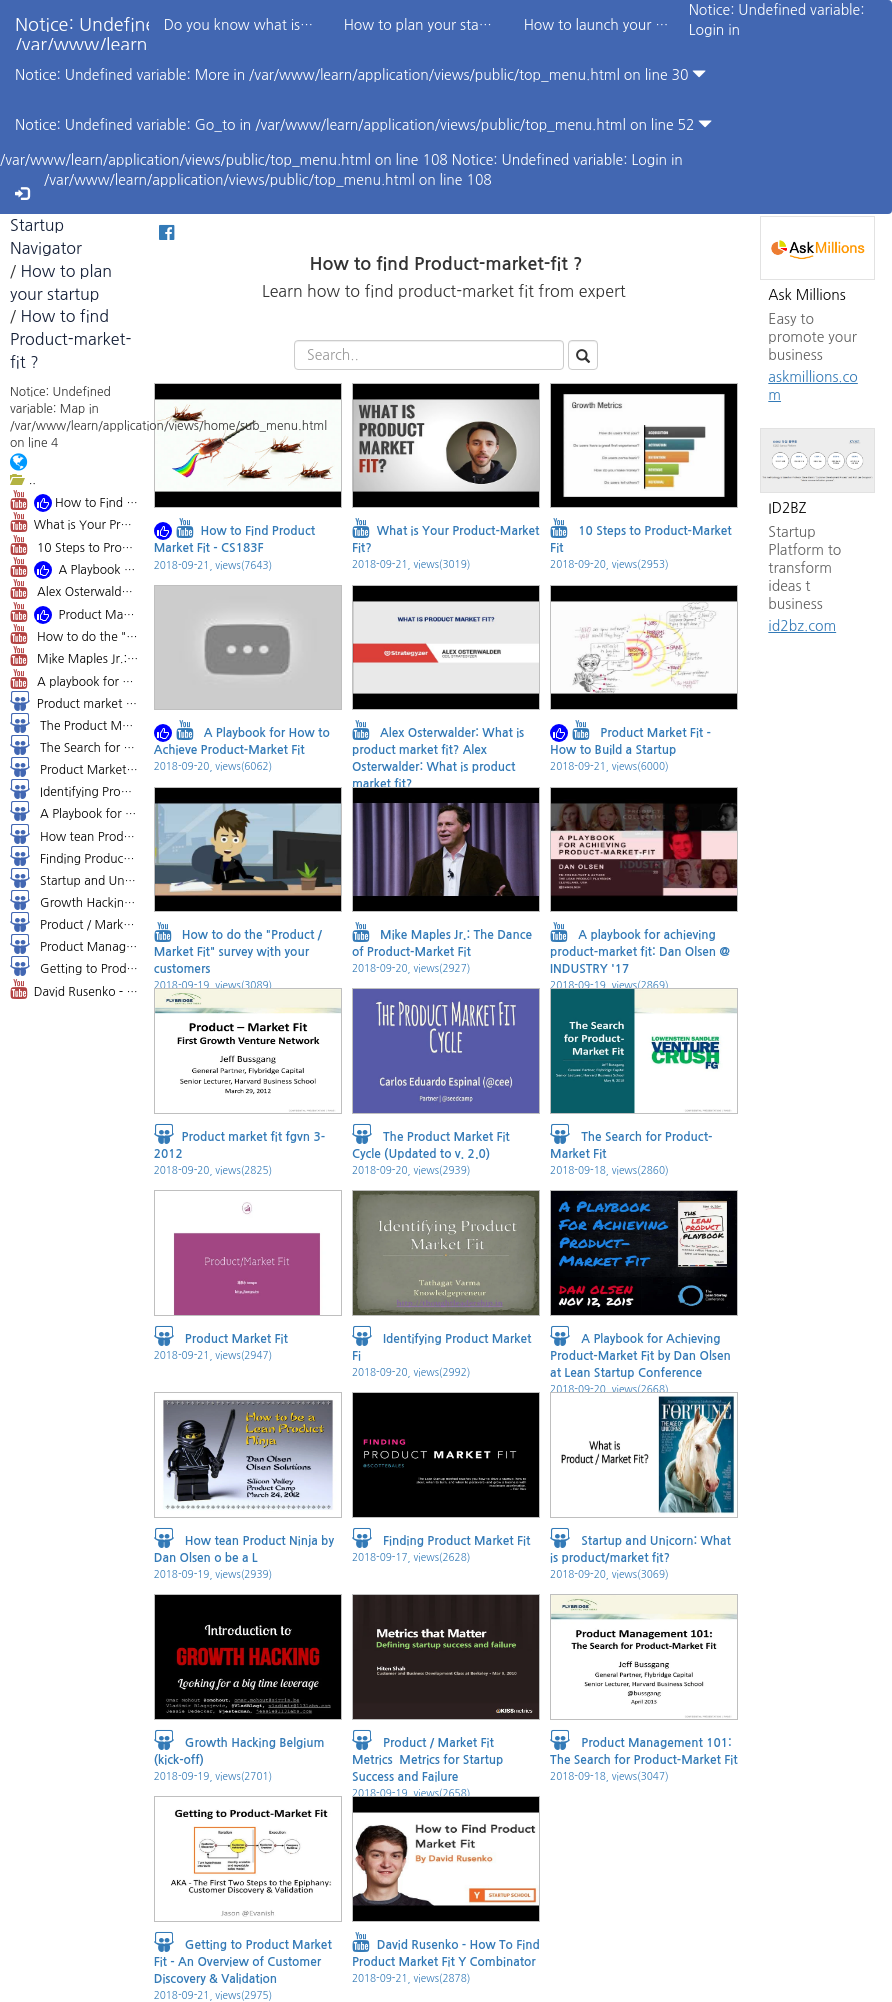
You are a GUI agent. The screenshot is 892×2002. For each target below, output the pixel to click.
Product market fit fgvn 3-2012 (74, 701)
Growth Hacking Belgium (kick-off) (74, 900)
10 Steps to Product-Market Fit (74, 545)
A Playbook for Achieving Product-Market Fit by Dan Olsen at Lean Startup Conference (74, 811)
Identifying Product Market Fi (74, 789)
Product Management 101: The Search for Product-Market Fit (74, 944)
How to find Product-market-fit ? (70, 339)
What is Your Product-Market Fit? (74, 522)
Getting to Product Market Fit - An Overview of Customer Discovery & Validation (74, 966)
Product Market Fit (74, 767)
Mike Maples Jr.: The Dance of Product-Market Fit (74, 656)
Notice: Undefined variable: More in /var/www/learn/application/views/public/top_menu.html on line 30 (360, 74)
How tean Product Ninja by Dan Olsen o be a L (74, 834)
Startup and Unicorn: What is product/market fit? (74, 878)
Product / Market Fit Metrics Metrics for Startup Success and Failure (74, 922)
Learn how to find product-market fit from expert (446, 305)
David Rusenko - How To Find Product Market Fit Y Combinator (74, 989)
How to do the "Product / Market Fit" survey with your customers (74, 634)
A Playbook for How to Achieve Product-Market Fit (74, 568)
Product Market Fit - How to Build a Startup (74, 613)
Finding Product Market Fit (74, 856)
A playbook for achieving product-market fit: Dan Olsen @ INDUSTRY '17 (74, 679)
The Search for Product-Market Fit (74, 745)
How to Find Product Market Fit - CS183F (74, 501)
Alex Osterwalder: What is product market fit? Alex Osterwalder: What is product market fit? (74, 589)
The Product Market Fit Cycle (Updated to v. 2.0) (74, 723)
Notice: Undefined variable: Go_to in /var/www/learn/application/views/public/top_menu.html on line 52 (363, 124)
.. (23, 479)
